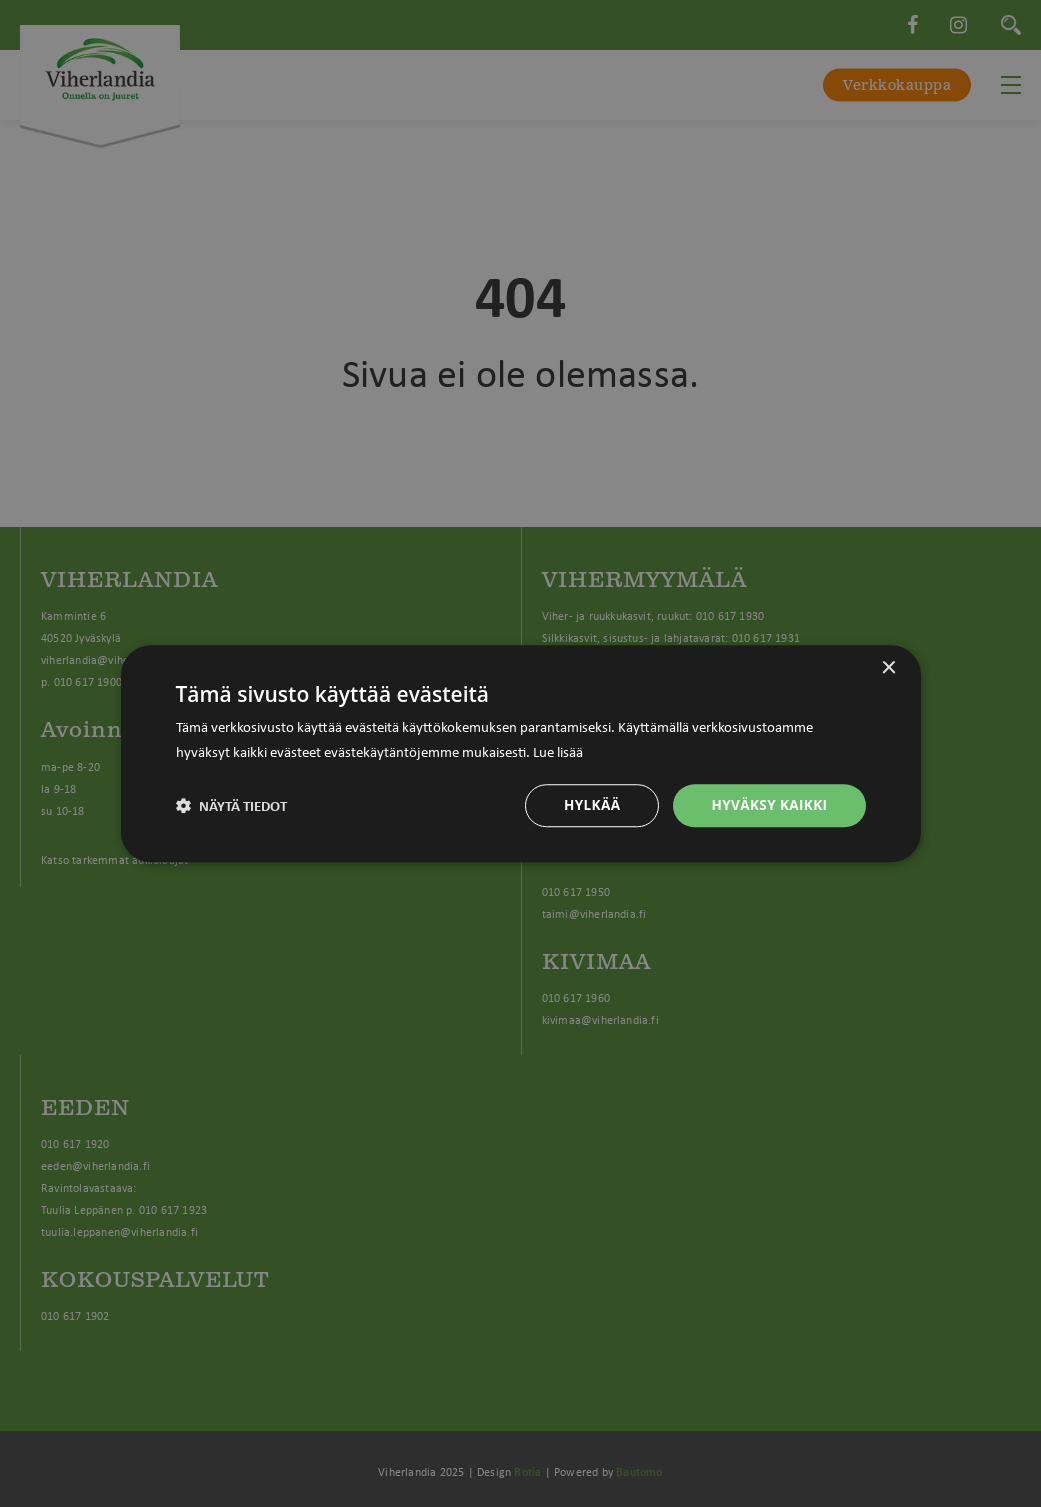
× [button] (888, 667)
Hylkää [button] (587, 804)
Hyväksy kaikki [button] (767, 804)
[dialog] (520, 753)
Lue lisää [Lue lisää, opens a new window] (558, 750)
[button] (232, 805)
